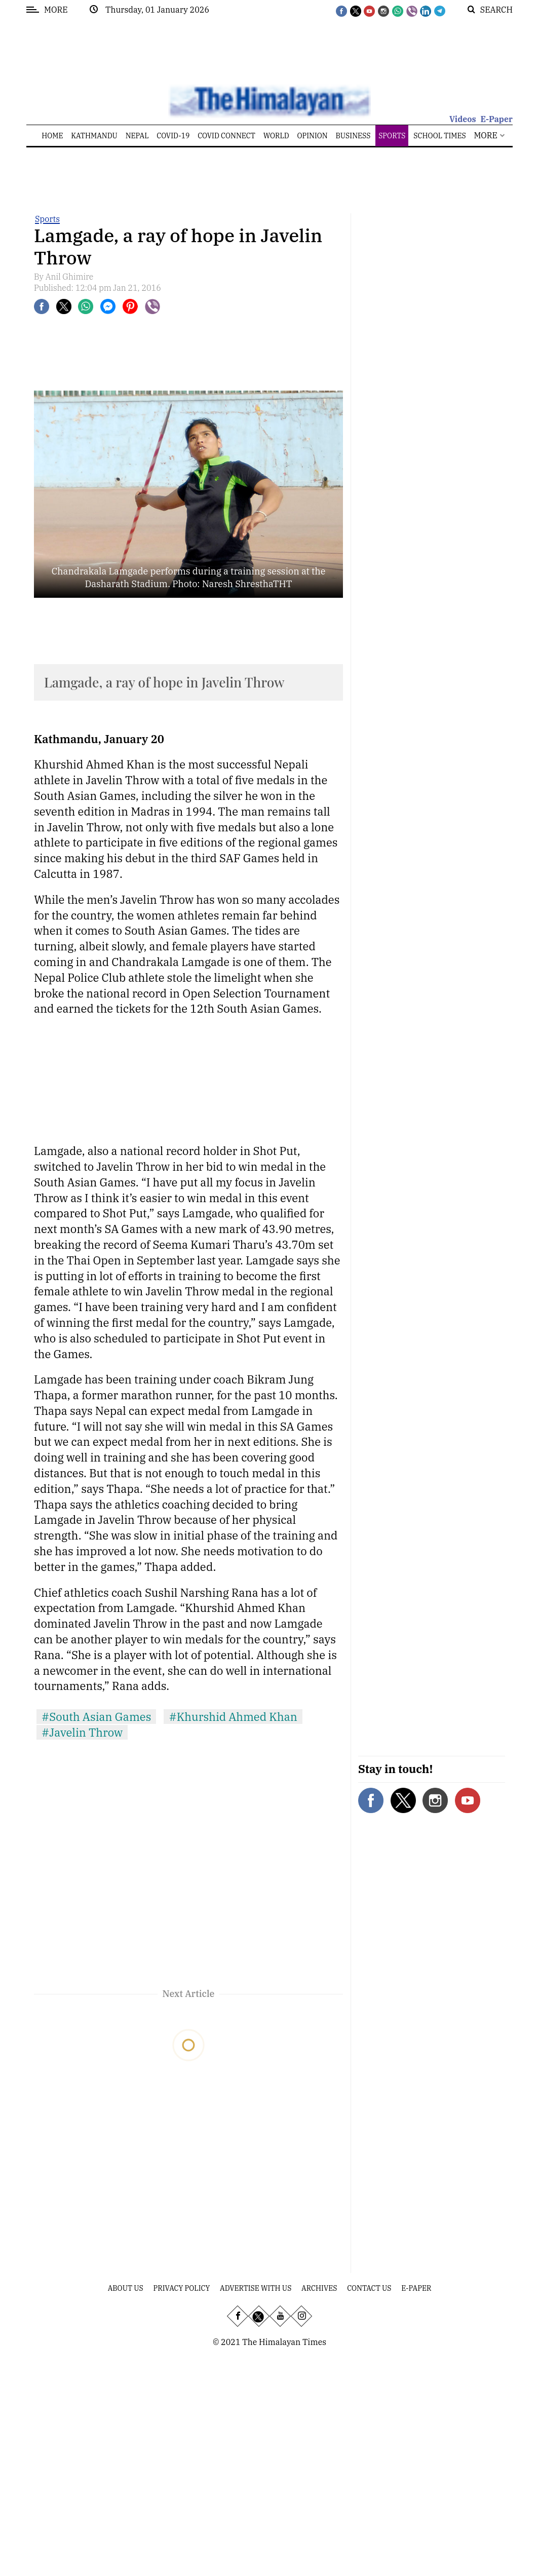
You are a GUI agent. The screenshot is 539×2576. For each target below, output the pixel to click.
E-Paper (496, 119)
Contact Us (369, 2288)
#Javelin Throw (82, 1732)
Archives (319, 2288)
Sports (47, 219)
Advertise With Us (255, 2288)
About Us (125, 2288)
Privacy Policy (181, 2288)
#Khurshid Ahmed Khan (233, 1716)
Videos (462, 119)
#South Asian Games (96, 1716)
